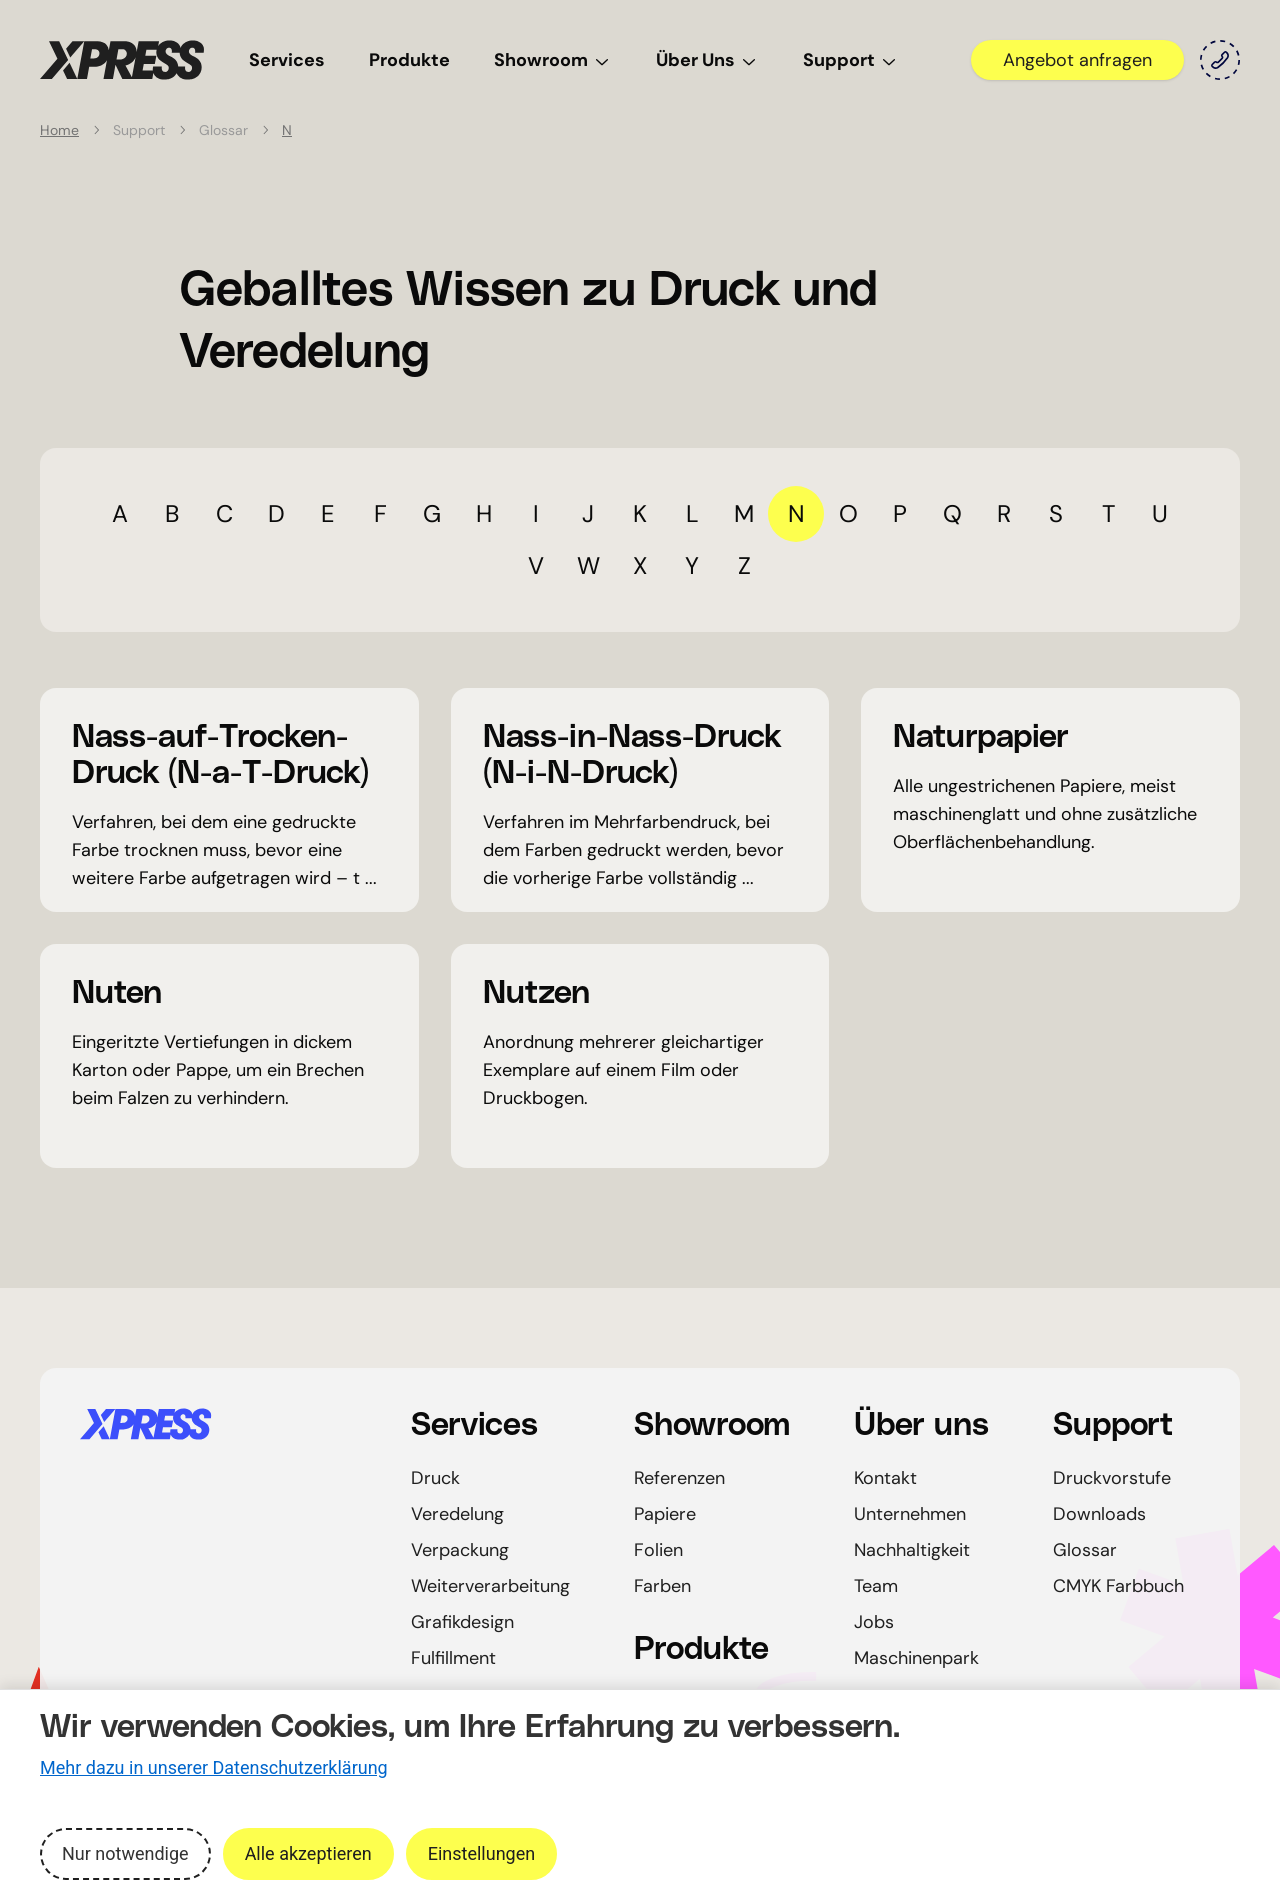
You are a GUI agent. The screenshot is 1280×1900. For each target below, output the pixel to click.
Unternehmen (910, 1514)
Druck (435, 1478)
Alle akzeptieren (308, 1853)
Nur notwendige (125, 1853)
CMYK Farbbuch (1118, 1586)
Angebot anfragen (1077, 60)
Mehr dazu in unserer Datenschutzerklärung (214, 1767)
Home (59, 130)
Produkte (409, 60)
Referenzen (679, 1478)
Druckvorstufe (1112, 1478)
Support (851, 60)
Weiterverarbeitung (490, 1586)
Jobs (874, 1622)
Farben (662, 1586)
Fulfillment (453, 1658)
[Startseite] (221, 1424)
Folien (658, 1550)
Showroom (553, 60)
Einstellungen (481, 1853)
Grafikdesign (462, 1622)
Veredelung (457, 1514)
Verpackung (460, 1550)
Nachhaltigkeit (912, 1550)
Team (876, 1586)
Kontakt (885, 1478)
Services (287, 60)
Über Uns (707, 60)
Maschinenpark (916, 1658)
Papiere (665, 1514)
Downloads (1099, 1514)
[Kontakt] (1220, 60)
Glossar (1085, 1550)
